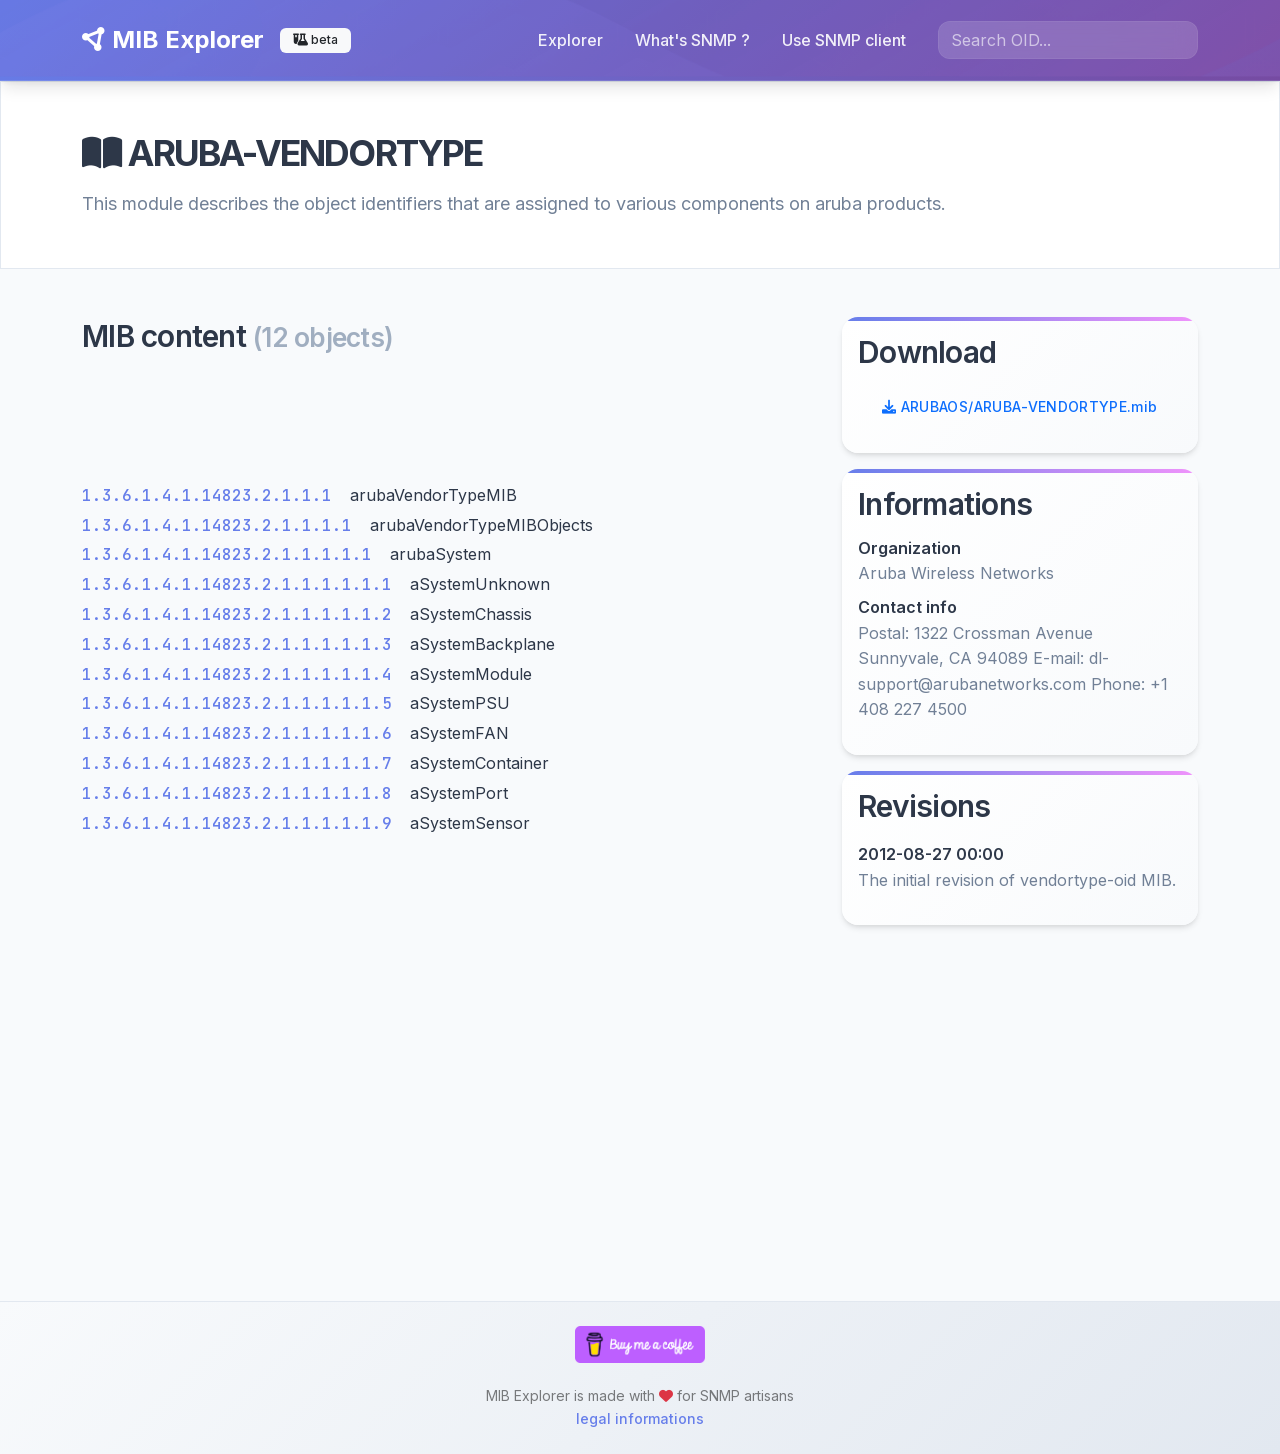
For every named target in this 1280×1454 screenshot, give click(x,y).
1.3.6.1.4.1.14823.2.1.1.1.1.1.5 (242, 703)
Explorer (570, 40)
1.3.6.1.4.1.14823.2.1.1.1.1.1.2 (242, 614)
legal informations (640, 1418)
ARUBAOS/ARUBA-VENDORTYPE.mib (1020, 406)
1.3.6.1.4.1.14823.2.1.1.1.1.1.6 (242, 733)
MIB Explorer (173, 39)
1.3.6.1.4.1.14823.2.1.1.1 (212, 495)
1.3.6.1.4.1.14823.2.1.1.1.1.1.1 (242, 584)
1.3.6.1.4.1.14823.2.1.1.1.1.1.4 (242, 674)
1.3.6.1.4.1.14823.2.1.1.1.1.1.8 (242, 793)
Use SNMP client (844, 40)
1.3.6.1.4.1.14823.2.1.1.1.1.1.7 (242, 763)
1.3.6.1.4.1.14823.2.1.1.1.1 (222, 525)
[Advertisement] (450, 424)
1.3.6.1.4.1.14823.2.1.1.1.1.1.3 (242, 644)
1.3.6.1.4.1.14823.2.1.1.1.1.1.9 (242, 823)
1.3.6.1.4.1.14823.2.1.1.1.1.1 (232, 554)
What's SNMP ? (692, 40)
